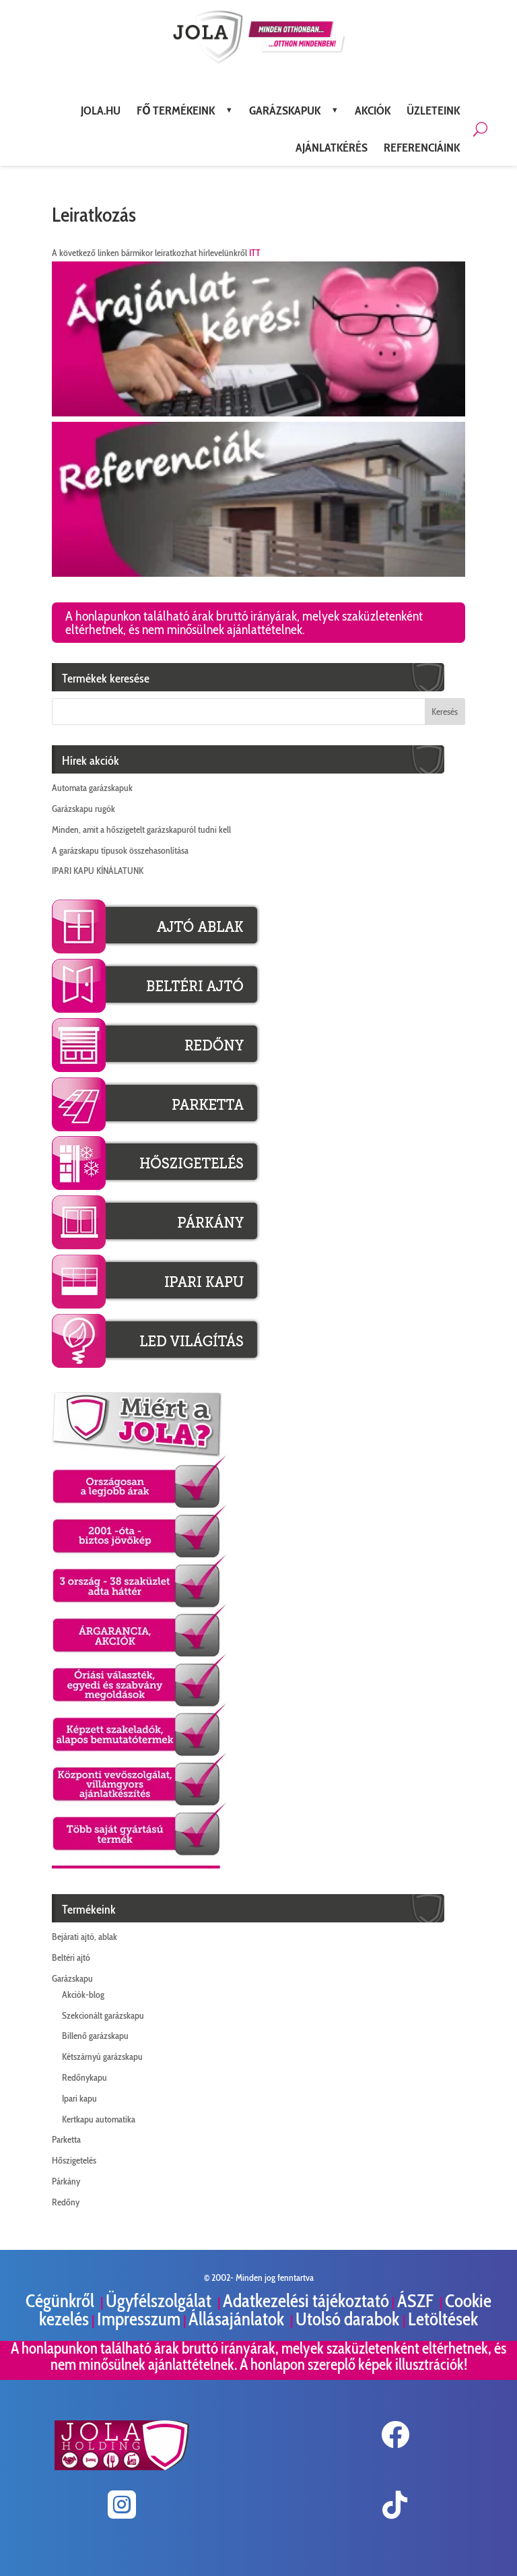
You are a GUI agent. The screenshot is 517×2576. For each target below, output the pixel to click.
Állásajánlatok (237, 2319)
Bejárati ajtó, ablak (84, 1936)
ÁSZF (417, 2301)
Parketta (66, 2139)
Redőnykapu (84, 2077)
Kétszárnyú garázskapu (102, 2056)
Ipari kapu (79, 2098)
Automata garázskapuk (92, 788)
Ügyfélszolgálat (160, 2301)
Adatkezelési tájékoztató (306, 2301)
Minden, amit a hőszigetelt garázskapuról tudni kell (141, 829)
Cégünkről (62, 2301)
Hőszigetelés (74, 2160)
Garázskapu (72, 1978)
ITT (255, 253)
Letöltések (443, 2319)
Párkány (66, 2181)
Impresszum (138, 2319)
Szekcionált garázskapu (103, 2015)
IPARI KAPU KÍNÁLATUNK (97, 871)
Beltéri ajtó (71, 1957)
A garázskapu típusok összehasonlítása (120, 850)
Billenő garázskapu (95, 2036)
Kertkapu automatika (98, 2119)
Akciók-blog (83, 1994)
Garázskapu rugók (83, 809)
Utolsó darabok (349, 2319)
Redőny (65, 2202)
